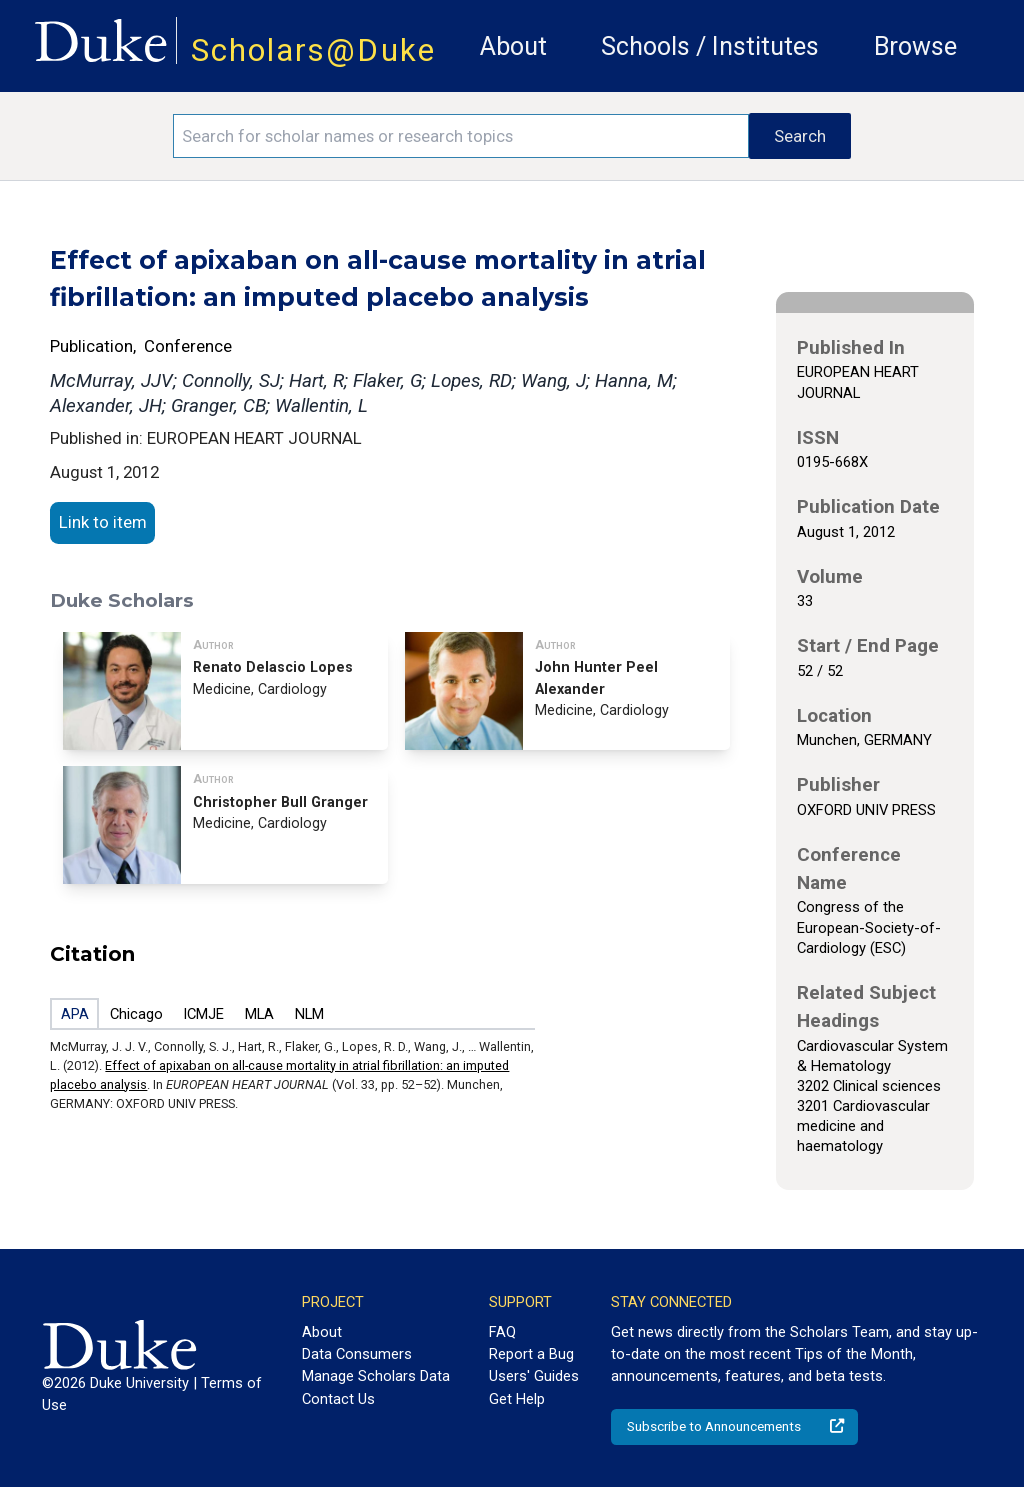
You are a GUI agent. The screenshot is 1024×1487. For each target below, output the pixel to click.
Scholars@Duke (313, 50)
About (513, 46)
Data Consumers (357, 1354)
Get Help (517, 1399)
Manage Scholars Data (376, 1376)
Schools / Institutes (710, 46)
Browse (915, 46)
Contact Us (338, 1399)
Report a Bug (531, 1354)
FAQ (502, 1332)
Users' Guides (534, 1376)
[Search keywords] (461, 136)
